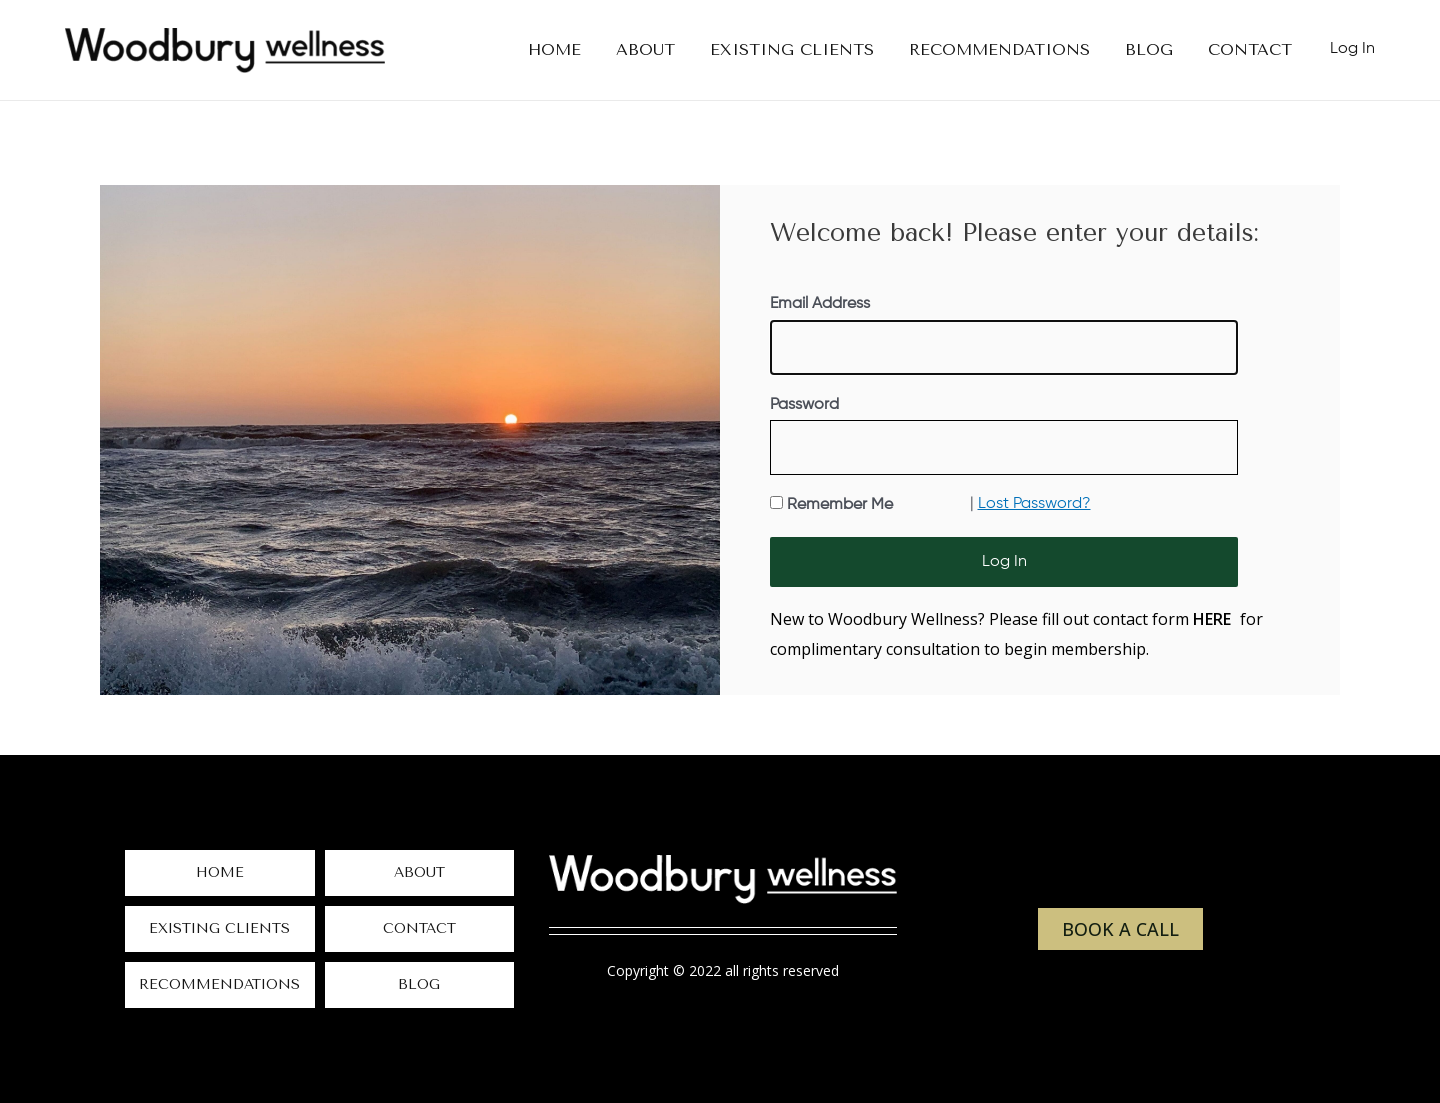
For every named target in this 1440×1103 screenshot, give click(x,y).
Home (220, 872)
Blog (419, 984)
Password (804, 405)
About (419, 872)
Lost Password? (1034, 504)
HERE (1212, 619)
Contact (419, 928)
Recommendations (219, 984)
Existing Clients (219, 928)
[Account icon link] (1352, 50)
